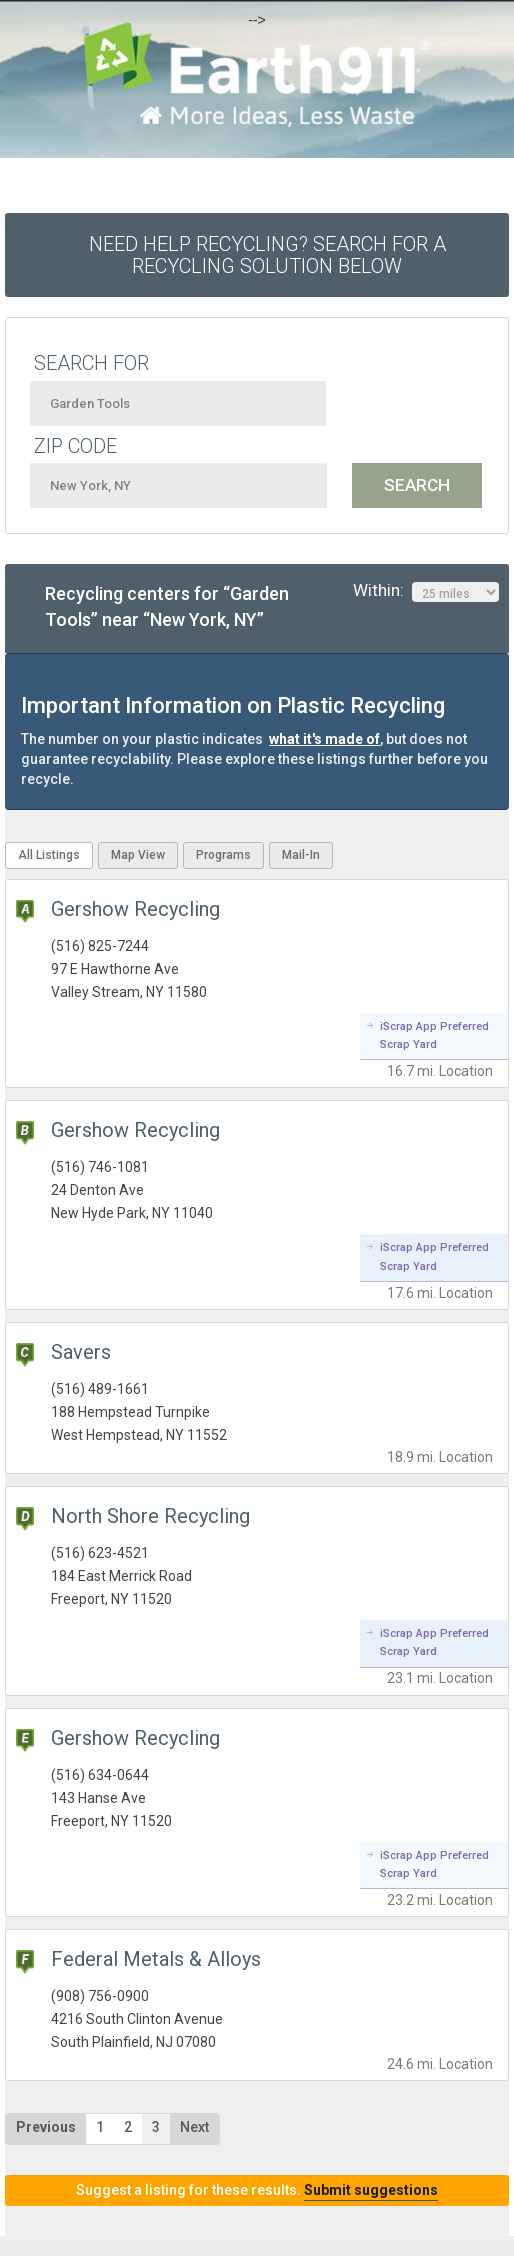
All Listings (49, 855)
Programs (223, 855)
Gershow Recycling (135, 909)
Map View (138, 855)
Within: (426, 591)
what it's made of (324, 739)
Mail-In (301, 855)
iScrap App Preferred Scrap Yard (434, 1035)
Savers (81, 1352)
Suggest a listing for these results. (257, 2190)
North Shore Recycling (150, 1516)
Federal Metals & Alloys (156, 1959)
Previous (46, 2127)
